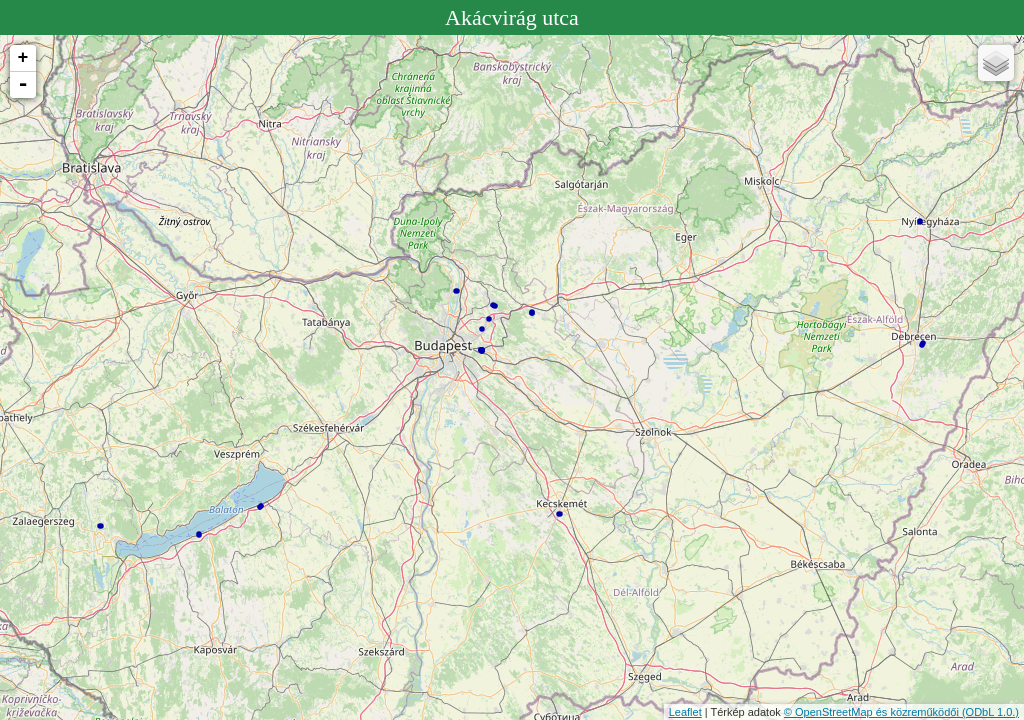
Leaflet (685, 712)
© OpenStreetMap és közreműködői (873, 712)
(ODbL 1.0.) (990, 712)
